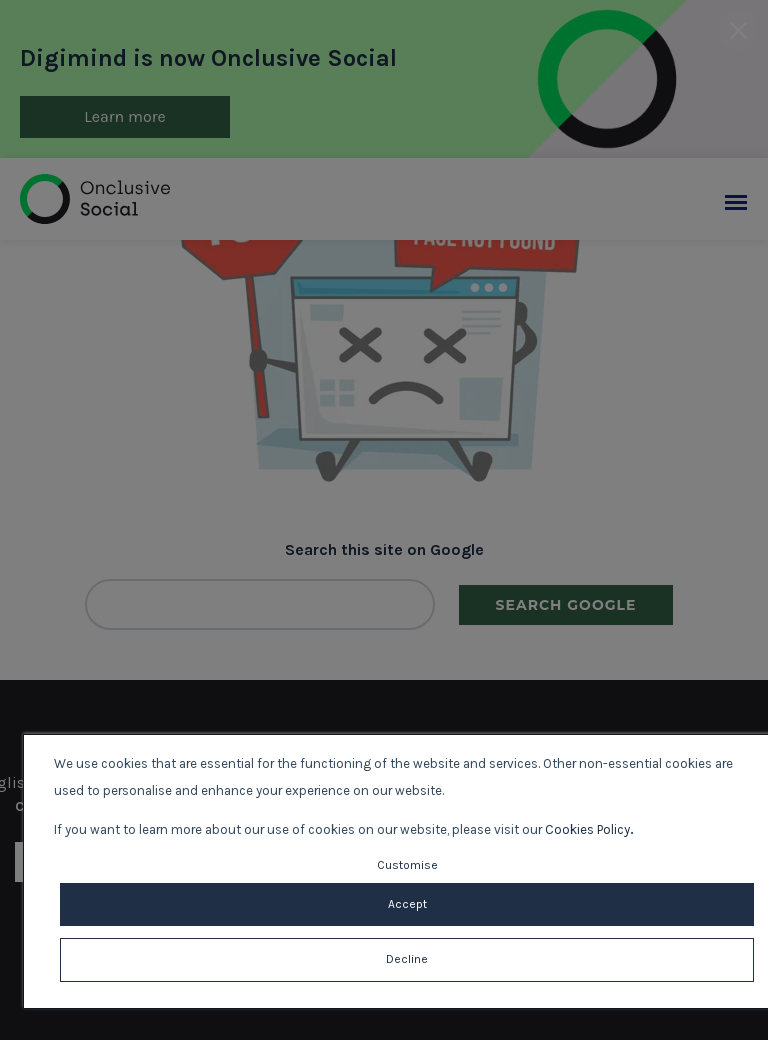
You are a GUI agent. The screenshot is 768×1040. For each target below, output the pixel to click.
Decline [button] (407, 959)
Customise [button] (407, 865)
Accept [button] (407, 904)
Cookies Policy (587, 829)
